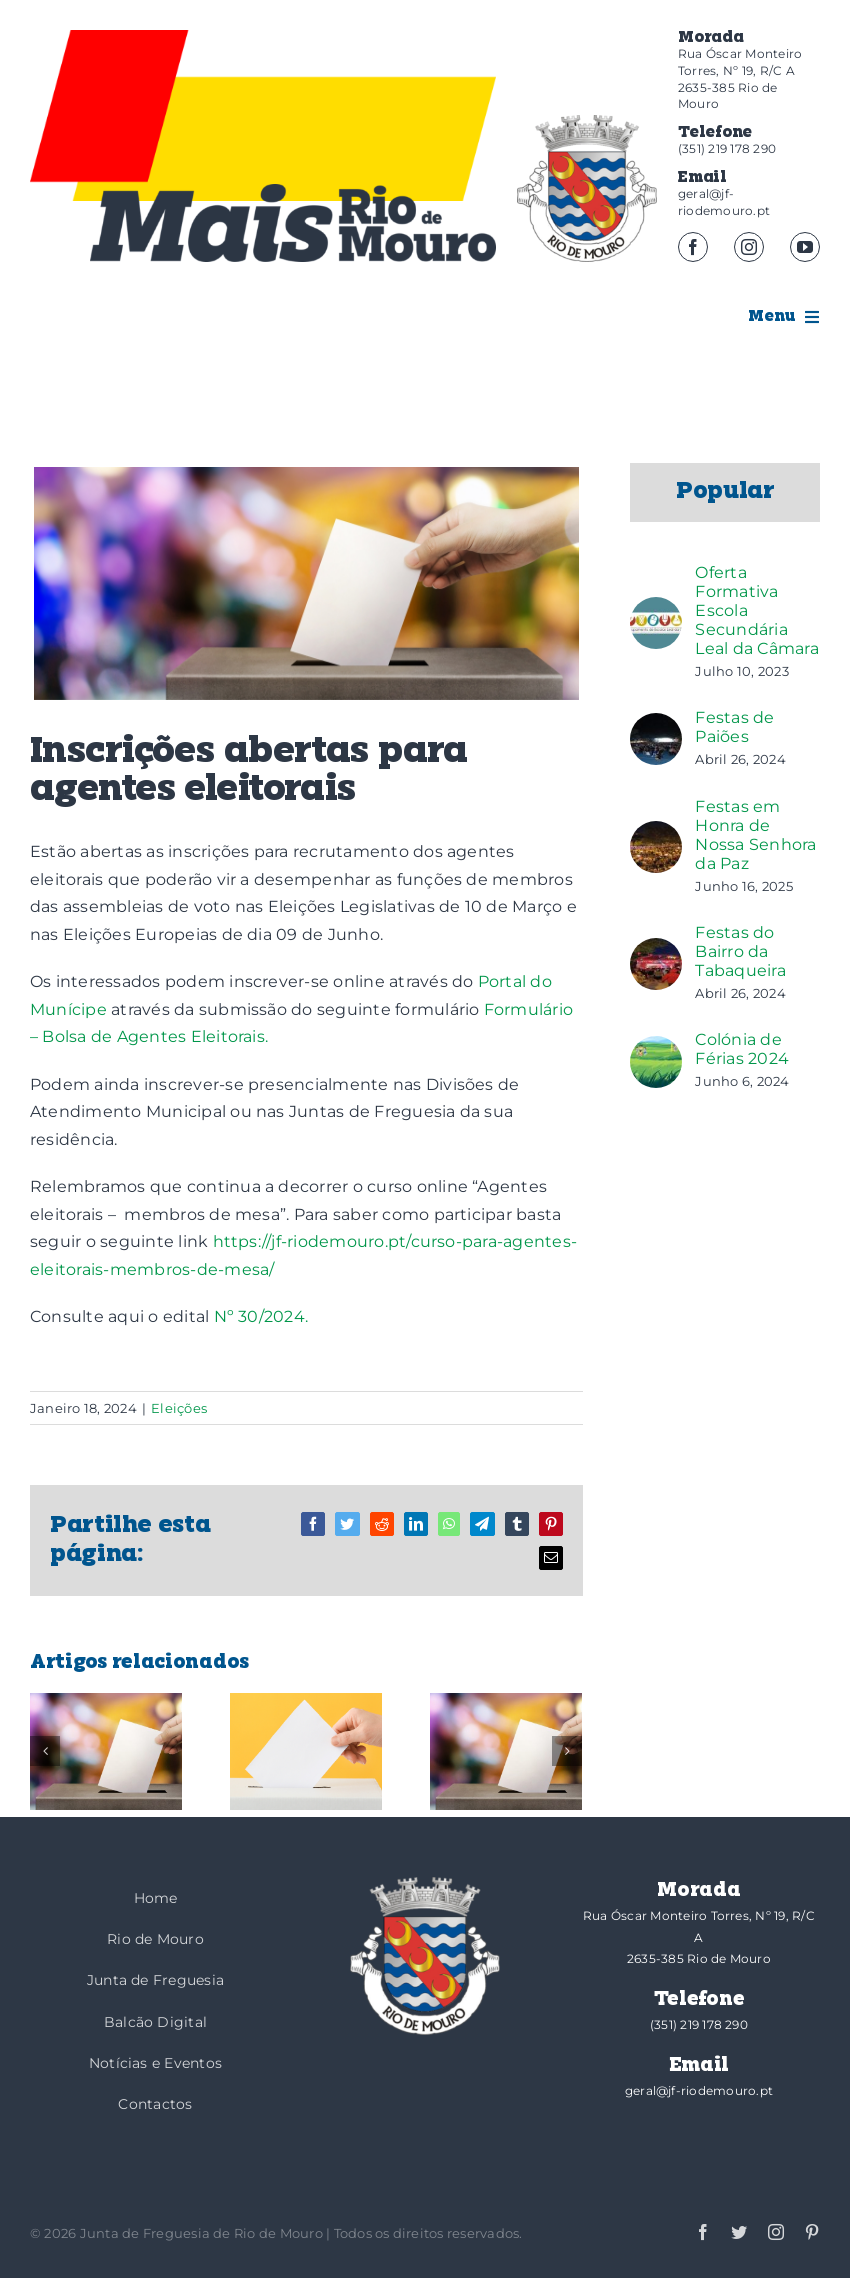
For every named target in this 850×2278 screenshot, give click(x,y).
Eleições (179, 1408)
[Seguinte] (567, 1751)
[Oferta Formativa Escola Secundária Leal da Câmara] (656, 610)
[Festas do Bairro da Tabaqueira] (656, 951)
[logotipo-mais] (293, 222)
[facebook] (693, 247)
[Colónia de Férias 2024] (656, 1049)
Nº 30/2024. (261, 1316)
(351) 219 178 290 (727, 148)
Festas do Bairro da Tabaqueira (740, 951)
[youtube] (805, 247)
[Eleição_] (306, 583)
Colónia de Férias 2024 (742, 1049)
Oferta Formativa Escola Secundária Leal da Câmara (756, 610)
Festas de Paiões (734, 727)
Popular (725, 492)
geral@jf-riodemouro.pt (724, 202)
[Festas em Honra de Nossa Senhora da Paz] (656, 834)
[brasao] (587, 188)
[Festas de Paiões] (656, 726)
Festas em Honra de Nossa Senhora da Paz (755, 835)
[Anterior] (45, 1751)
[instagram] (749, 247)
